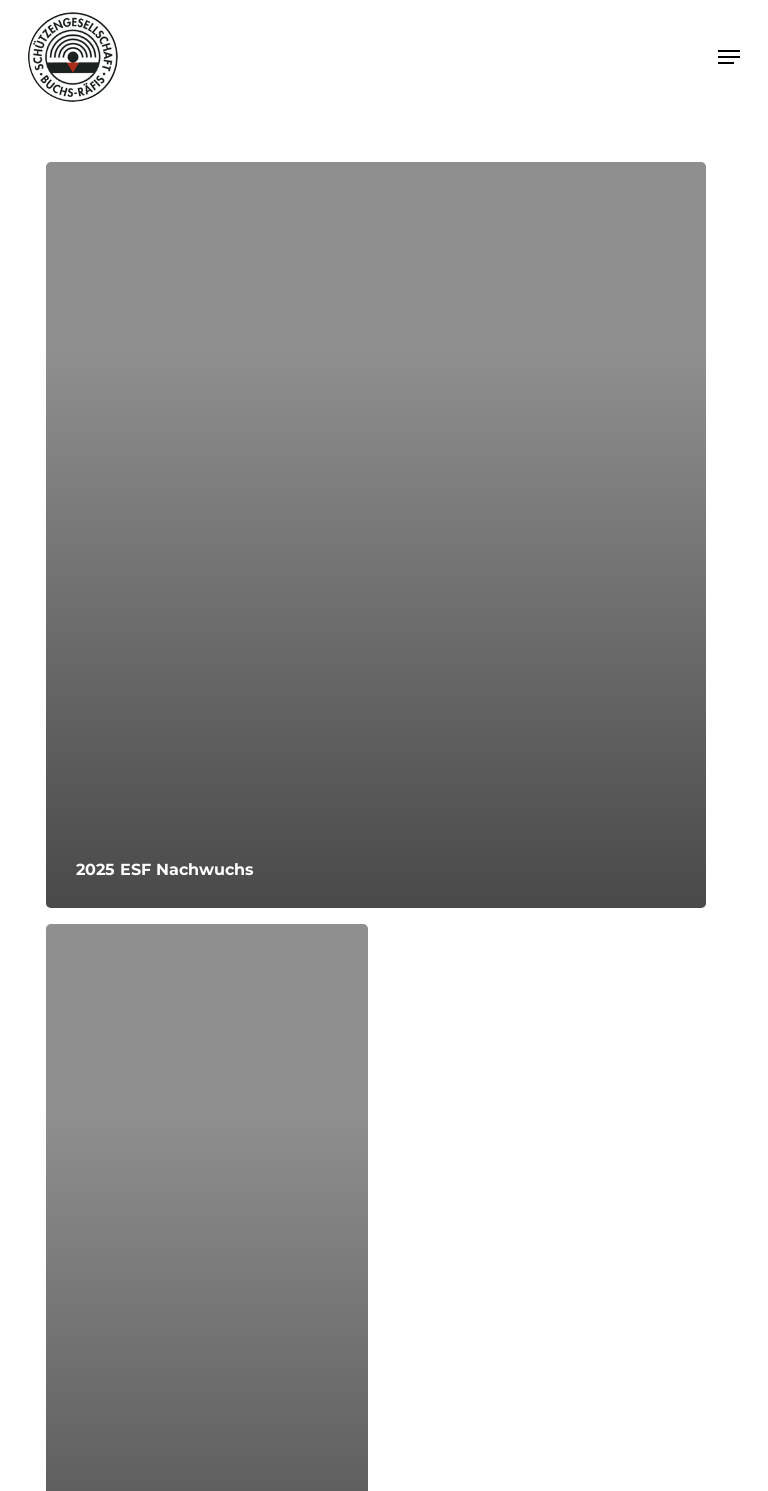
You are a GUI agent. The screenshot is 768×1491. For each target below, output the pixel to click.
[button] (729, 57)
